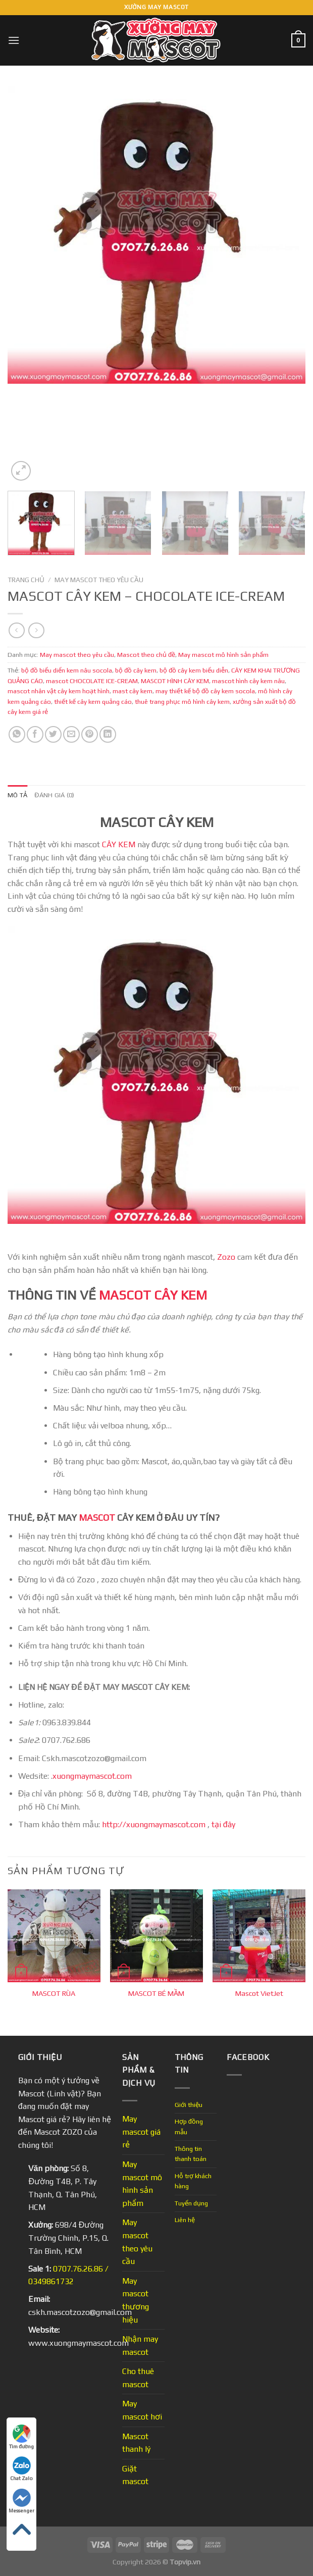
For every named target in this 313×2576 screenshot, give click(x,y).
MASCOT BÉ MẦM (156, 1993)
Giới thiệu (188, 2104)
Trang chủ (26, 580)
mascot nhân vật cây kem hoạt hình (59, 691)
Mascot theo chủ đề (146, 654)
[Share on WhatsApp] (17, 734)
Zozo (226, 1257)
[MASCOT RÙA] (54, 1935)
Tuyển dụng (191, 2203)
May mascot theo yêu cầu (99, 580)
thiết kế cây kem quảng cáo (93, 701)
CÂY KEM (118, 844)
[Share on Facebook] (35, 734)
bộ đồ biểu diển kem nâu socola (66, 670)
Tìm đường (21, 2437)
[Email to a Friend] (71, 734)
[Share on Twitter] (53, 734)
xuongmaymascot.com (93, 1776)
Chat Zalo (21, 2468)
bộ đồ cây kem (135, 670)
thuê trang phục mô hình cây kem (182, 701)
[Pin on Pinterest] (89, 734)
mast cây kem (132, 691)
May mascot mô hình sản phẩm (223, 654)
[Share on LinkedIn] (107, 734)
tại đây (223, 1824)
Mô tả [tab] (17, 795)
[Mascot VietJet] (259, 1935)
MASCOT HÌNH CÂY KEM (175, 681)
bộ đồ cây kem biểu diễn (194, 670)
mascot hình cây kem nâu (248, 681)
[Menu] (14, 40)
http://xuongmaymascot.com (152, 1824)
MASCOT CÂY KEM (153, 1295)
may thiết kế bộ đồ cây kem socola (205, 691)
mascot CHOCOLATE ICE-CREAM (92, 681)
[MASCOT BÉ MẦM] (156, 1935)
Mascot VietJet (259, 1993)
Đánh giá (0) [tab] (54, 795)
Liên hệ (185, 2220)
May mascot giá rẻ (141, 2131)
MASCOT (97, 1517)
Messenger (21, 2501)
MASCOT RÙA (53, 1993)
